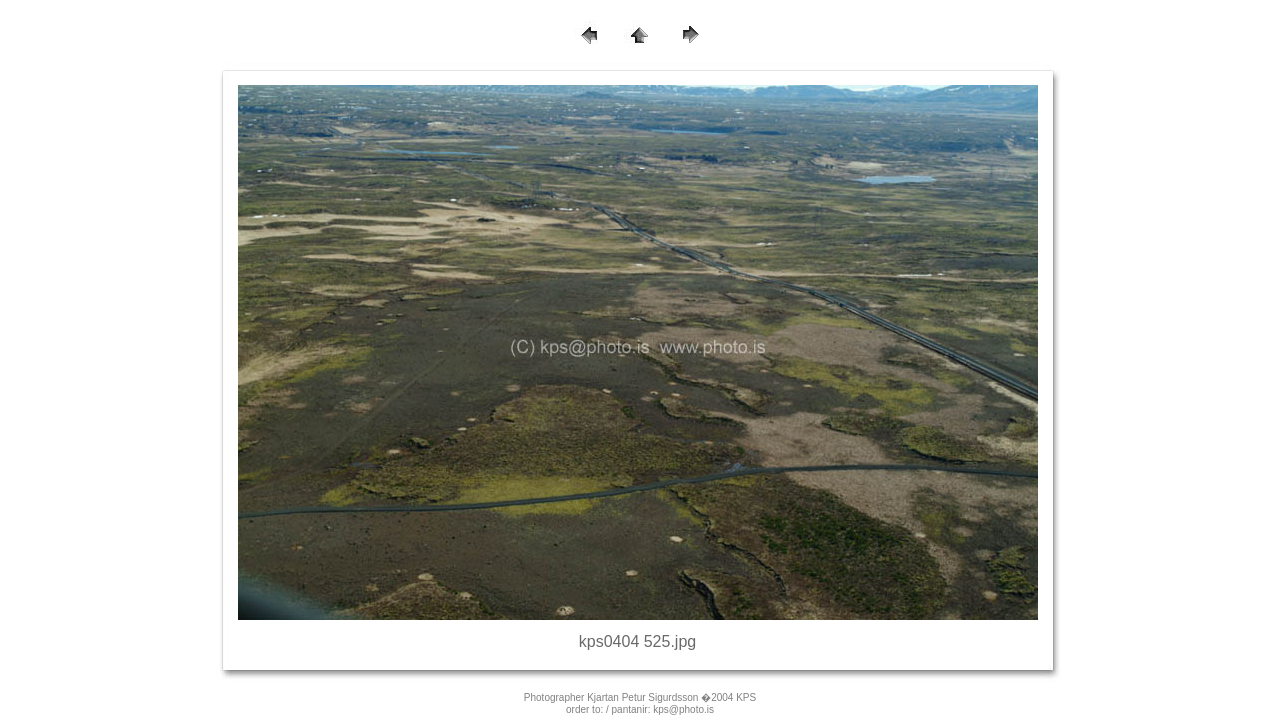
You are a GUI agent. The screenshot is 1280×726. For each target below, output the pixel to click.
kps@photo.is (683, 709)
